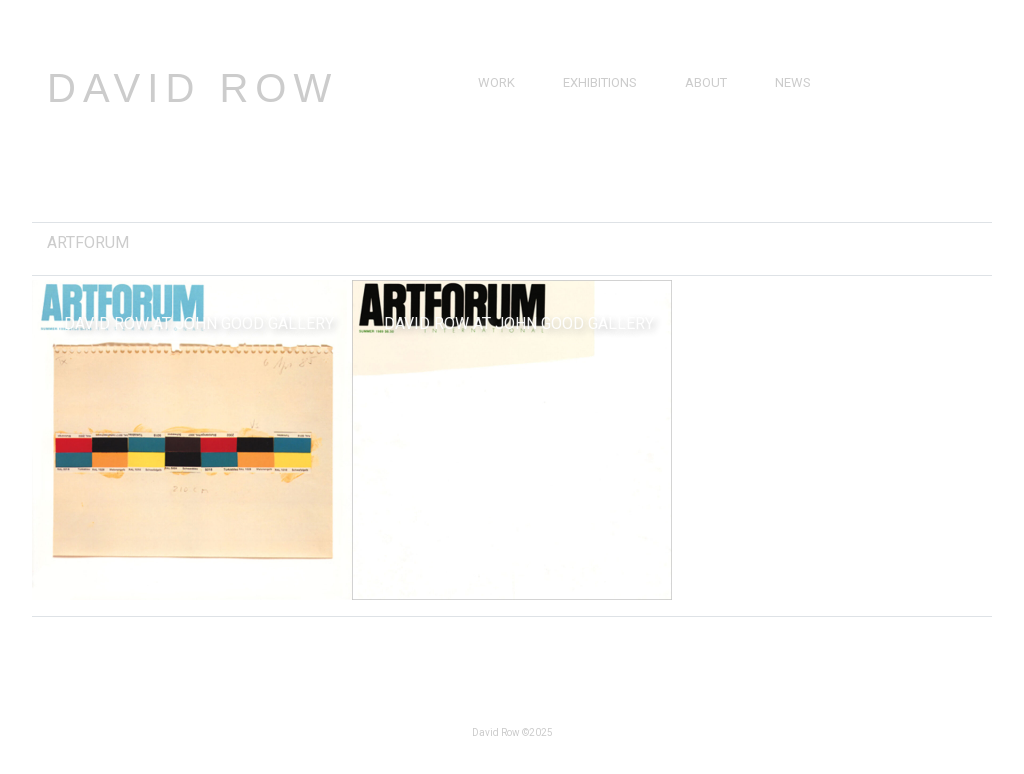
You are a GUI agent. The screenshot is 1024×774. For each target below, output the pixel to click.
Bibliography (728, 151)
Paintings (509, 105)
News (793, 82)
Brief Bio (713, 105)
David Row (192, 88)
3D (486, 174)
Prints (499, 151)
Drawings (511, 128)
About (706, 82)
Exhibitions (600, 82)
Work (496, 82)
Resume (710, 128)
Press (794, 105)
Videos (797, 128)
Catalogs (807, 151)
